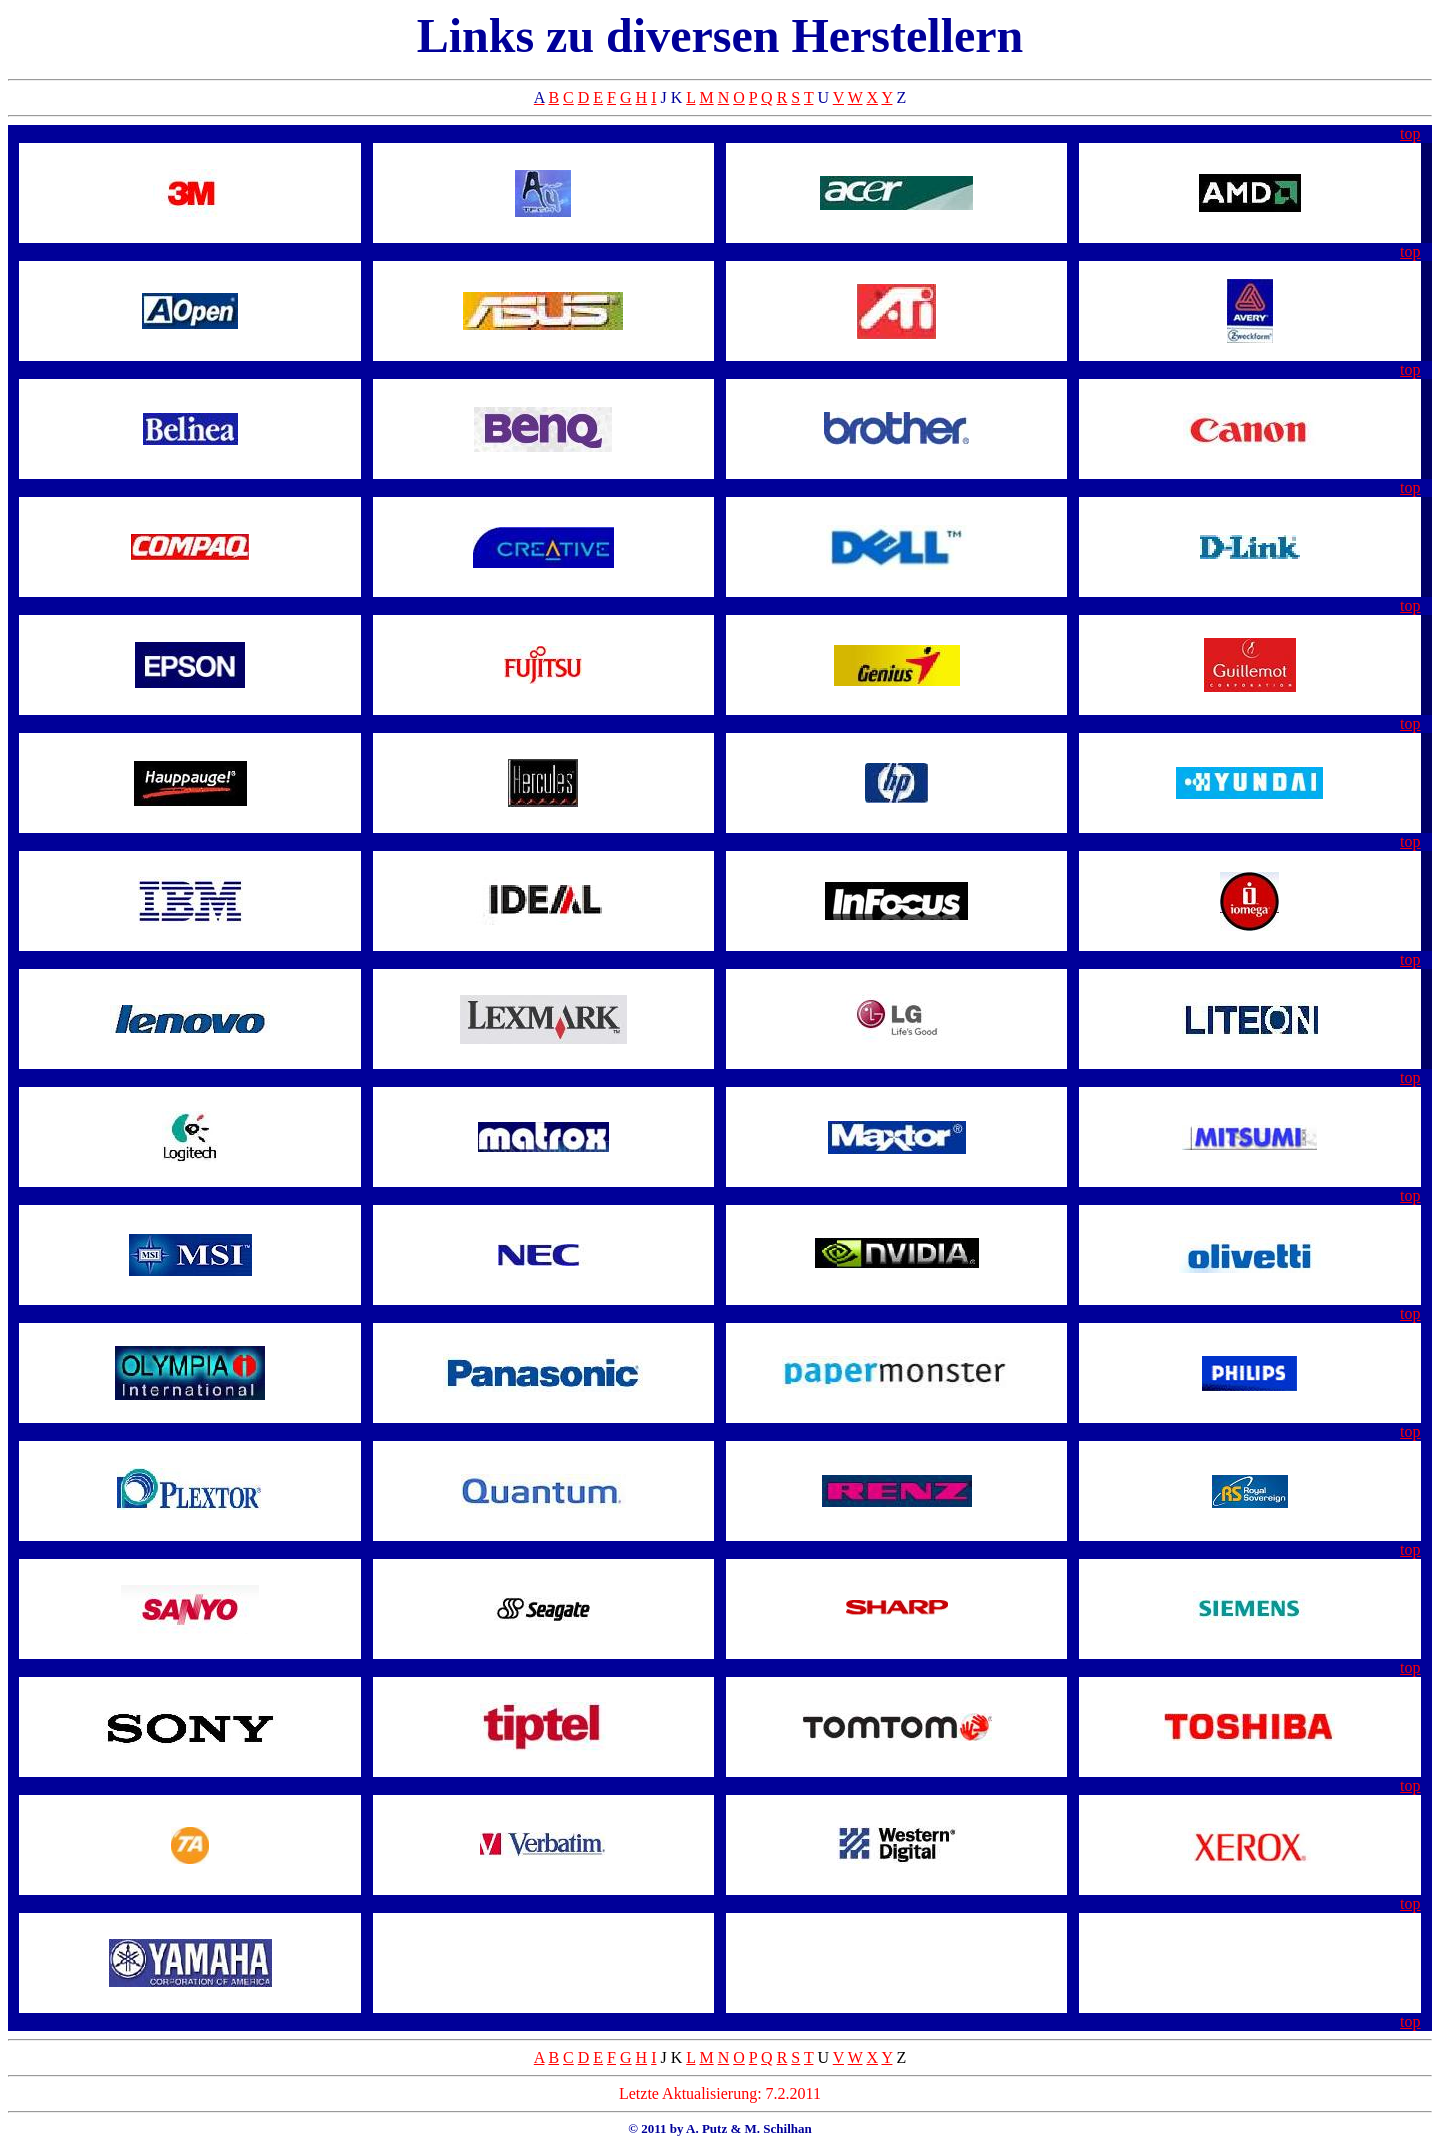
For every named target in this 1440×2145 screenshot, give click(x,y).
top (1410, 133)
